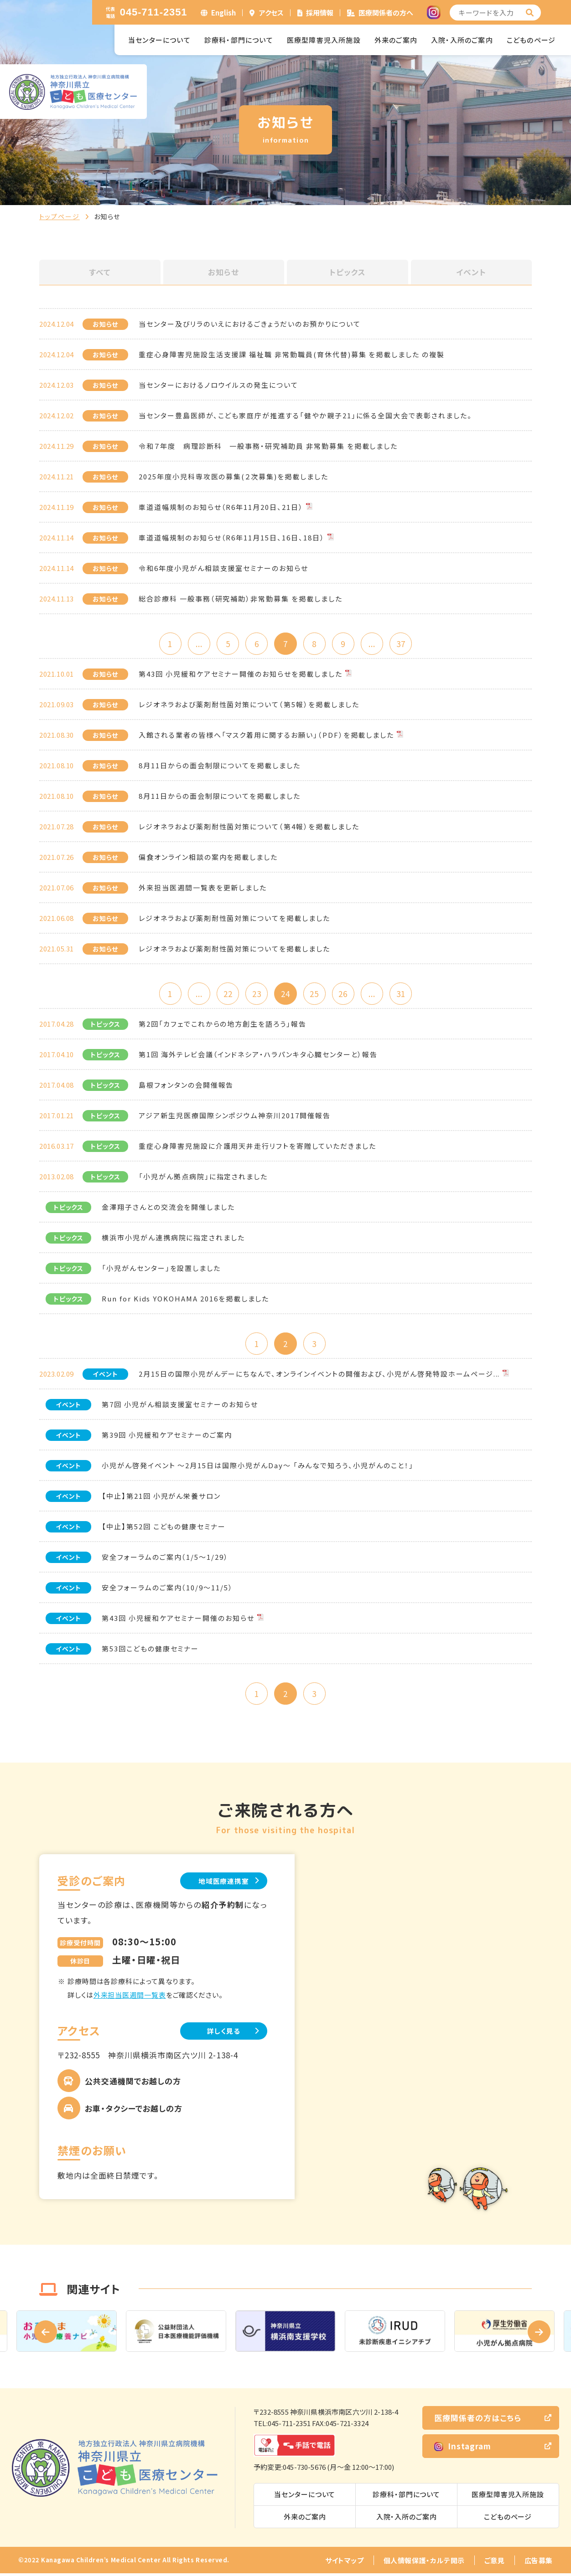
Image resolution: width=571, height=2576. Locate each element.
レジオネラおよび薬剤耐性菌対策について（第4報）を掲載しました (249, 827)
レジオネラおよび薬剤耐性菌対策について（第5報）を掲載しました (249, 705)
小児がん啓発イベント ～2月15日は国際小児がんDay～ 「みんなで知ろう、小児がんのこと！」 (258, 1467)
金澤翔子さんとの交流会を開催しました (168, 1208)
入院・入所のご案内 (462, 40)
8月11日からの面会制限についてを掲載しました (220, 766)
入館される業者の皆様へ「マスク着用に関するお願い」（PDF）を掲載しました (266, 735)
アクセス (271, 12)
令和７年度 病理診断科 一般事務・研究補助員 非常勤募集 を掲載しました (268, 446)
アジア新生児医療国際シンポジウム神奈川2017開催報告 (235, 1116)
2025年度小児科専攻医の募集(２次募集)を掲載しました (233, 476)
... (196, 643)
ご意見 (494, 2563)
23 (255, 994)
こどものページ (531, 40)
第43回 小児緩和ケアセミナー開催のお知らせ (178, 1620)
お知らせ (223, 272)
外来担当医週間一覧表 (129, 1997)
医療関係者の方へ (385, 12)
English (223, 12)
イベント (471, 272)
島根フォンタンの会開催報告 (186, 1086)
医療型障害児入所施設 (324, 40)
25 (315, 994)
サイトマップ (344, 2563)
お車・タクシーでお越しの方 (133, 2111)
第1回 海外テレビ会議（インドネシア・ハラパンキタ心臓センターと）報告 (258, 1055)
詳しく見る (222, 2033)
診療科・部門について (238, 40)
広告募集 (538, 2563)
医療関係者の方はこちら (477, 2420)
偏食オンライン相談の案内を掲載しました (208, 857)
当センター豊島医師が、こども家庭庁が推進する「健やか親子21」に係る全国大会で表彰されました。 (305, 415)
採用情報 (319, 12)
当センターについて (159, 40)
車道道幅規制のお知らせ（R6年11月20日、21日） (221, 507)
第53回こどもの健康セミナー (150, 1650)
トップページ (59, 216)
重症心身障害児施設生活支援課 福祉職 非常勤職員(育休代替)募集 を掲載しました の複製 (292, 354)
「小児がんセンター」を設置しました (161, 1269)
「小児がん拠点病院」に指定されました (203, 1178)
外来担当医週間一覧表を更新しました (203, 888)
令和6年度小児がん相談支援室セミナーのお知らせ (223, 568)
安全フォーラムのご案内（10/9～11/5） (167, 1589)
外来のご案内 (395, 40)
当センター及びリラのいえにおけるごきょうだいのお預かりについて (249, 324)
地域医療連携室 (221, 1883)
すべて (100, 272)
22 (226, 994)
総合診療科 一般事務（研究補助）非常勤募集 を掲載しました (241, 598)
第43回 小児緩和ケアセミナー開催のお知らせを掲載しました (241, 674)
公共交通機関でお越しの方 (133, 2083)
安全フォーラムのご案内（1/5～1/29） (165, 1558)
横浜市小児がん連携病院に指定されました (173, 1239)
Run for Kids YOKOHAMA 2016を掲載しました (185, 1300)
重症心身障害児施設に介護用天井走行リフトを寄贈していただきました (257, 1147)
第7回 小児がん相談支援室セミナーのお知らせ (180, 1406)
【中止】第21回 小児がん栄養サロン (161, 1497)
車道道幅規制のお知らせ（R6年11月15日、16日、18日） (232, 537)
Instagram (462, 2448)
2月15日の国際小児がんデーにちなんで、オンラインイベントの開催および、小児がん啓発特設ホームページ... (319, 1375)
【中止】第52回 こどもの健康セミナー (164, 1528)
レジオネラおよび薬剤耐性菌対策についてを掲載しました (234, 918)
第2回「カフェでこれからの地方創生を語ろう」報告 (222, 1025)
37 (404, 643)
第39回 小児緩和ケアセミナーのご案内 (167, 1436)
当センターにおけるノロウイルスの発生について (218, 385)
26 (344, 994)
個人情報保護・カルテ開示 (424, 2563)
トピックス (347, 272)
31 (404, 994)
